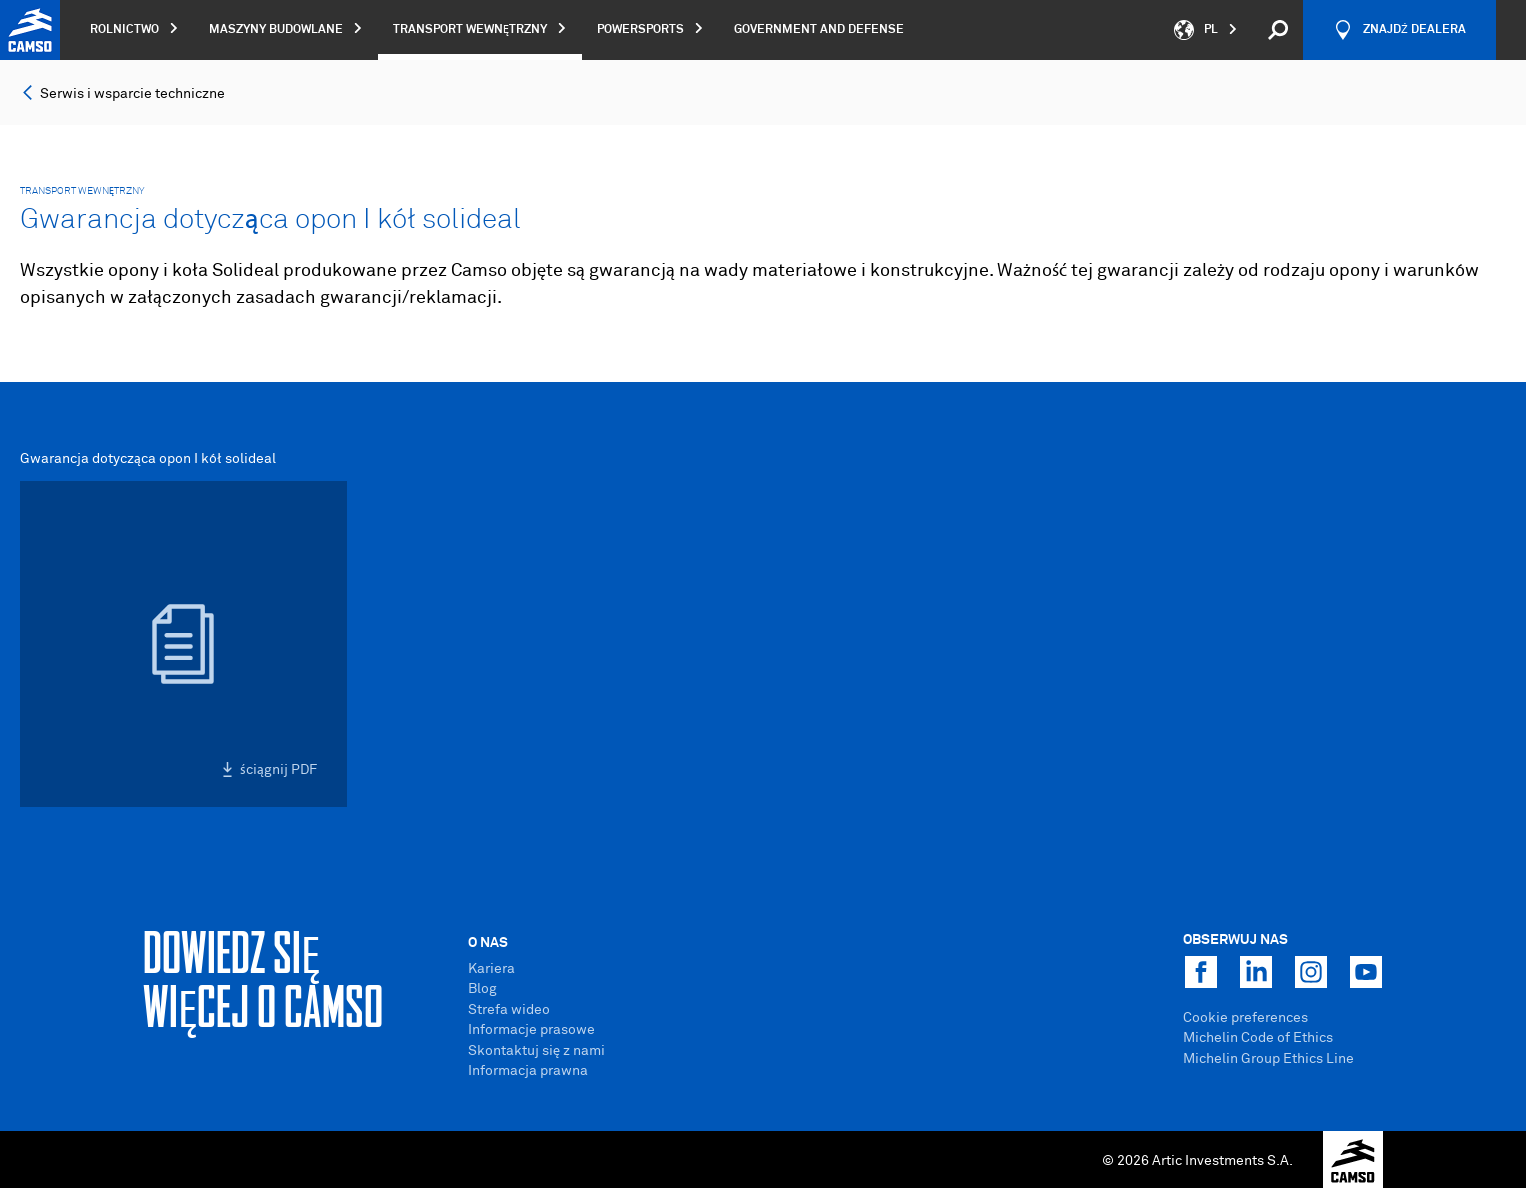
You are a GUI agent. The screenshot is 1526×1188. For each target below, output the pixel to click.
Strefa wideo (509, 1010)
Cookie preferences (1245, 1018)
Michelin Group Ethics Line (1268, 1059)
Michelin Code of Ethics (1258, 1038)
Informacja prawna (528, 1071)
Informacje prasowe (531, 1030)
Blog (482, 989)
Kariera (491, 969)
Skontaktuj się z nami (536, 1051)
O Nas (488, 943)
